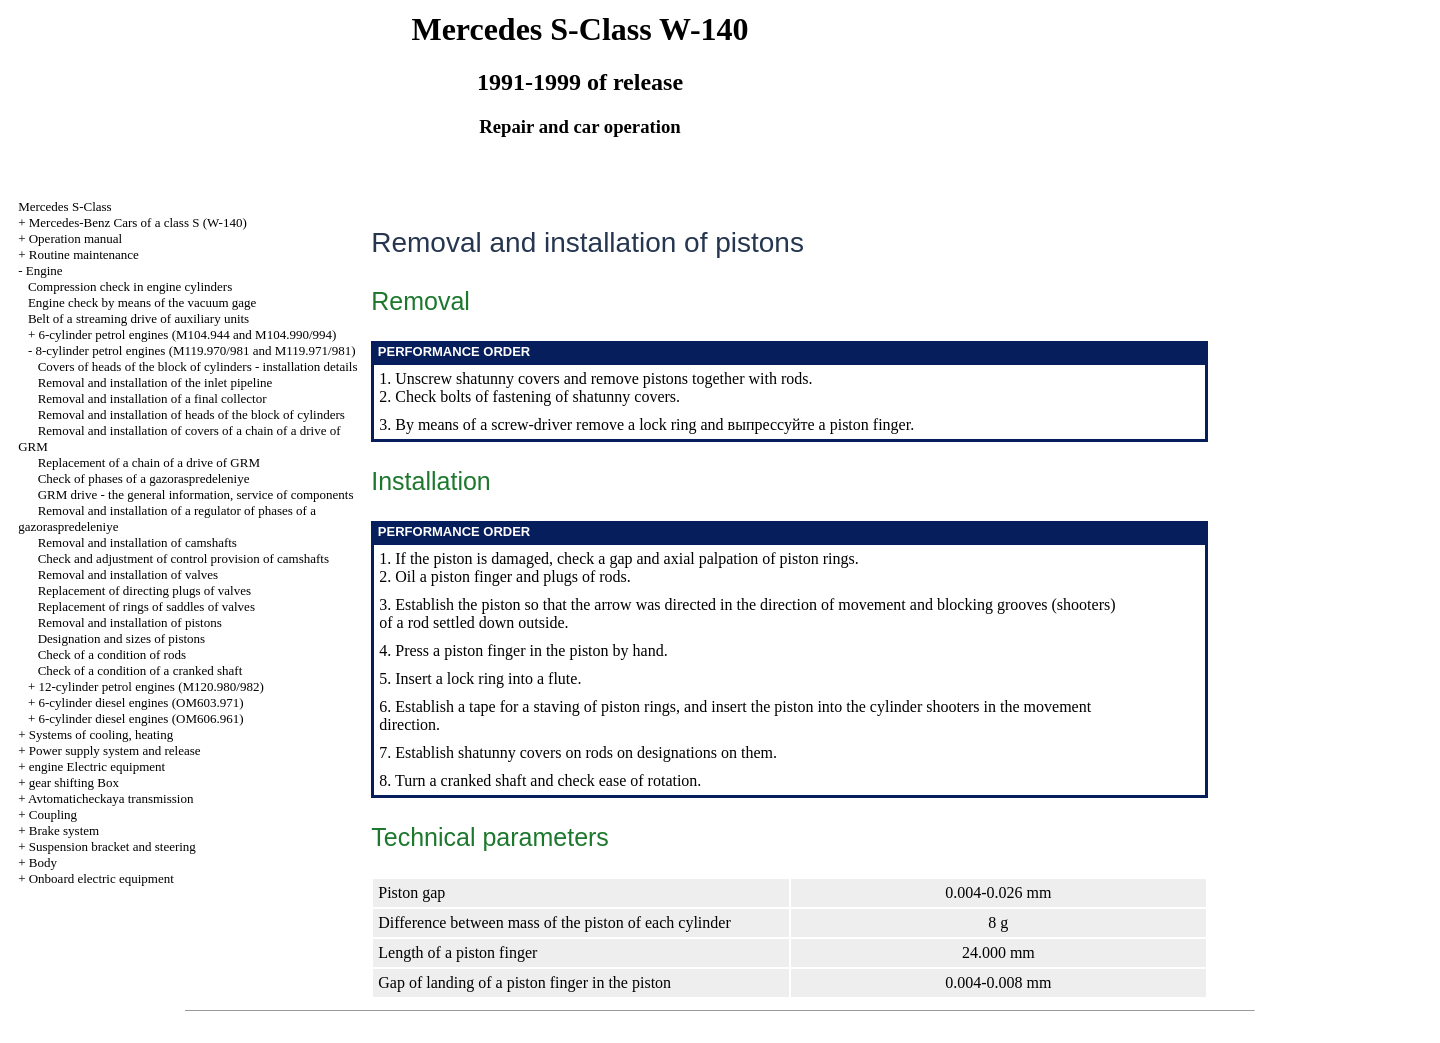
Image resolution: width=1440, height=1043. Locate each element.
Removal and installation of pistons (130, 622)
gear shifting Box (74, 782)
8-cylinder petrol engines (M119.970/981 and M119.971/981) (195, 350)
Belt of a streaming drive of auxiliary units (138, 318)
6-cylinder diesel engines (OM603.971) (140, 702)
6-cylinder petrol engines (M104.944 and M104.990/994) (187, 334)
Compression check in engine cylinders (130, 286)
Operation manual (76, 238)
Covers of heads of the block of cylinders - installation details (198, 366)
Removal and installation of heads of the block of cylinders (191, 414)
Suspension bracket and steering (112, 846)
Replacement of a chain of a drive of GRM (149, 462)
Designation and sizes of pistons (122, 638)
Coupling (53, 814)
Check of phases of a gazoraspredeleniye (144, 478)
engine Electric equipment (97, 766)
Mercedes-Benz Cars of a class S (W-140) (138, 222)
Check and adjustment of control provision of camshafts (183, 558)
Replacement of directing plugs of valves (144, 590)
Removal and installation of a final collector (152, 398)
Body (43, 862)
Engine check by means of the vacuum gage (142, 302)
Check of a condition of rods (112, 654)
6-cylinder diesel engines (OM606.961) (140, 718)
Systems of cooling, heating (101, 734)
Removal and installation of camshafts (137, 542)
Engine (44, 270)
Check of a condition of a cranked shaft (140, 670)
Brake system (64, 830)
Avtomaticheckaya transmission (110, 798)
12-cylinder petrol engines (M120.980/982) (150, 686)
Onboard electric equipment (101, 878)
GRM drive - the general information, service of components (196, 494)
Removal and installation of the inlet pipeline (155, 382)
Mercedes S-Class (65, 206)
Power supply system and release (115, 750)
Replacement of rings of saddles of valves (146, 606)
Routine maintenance (84, 254)
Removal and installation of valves (128, 574)
